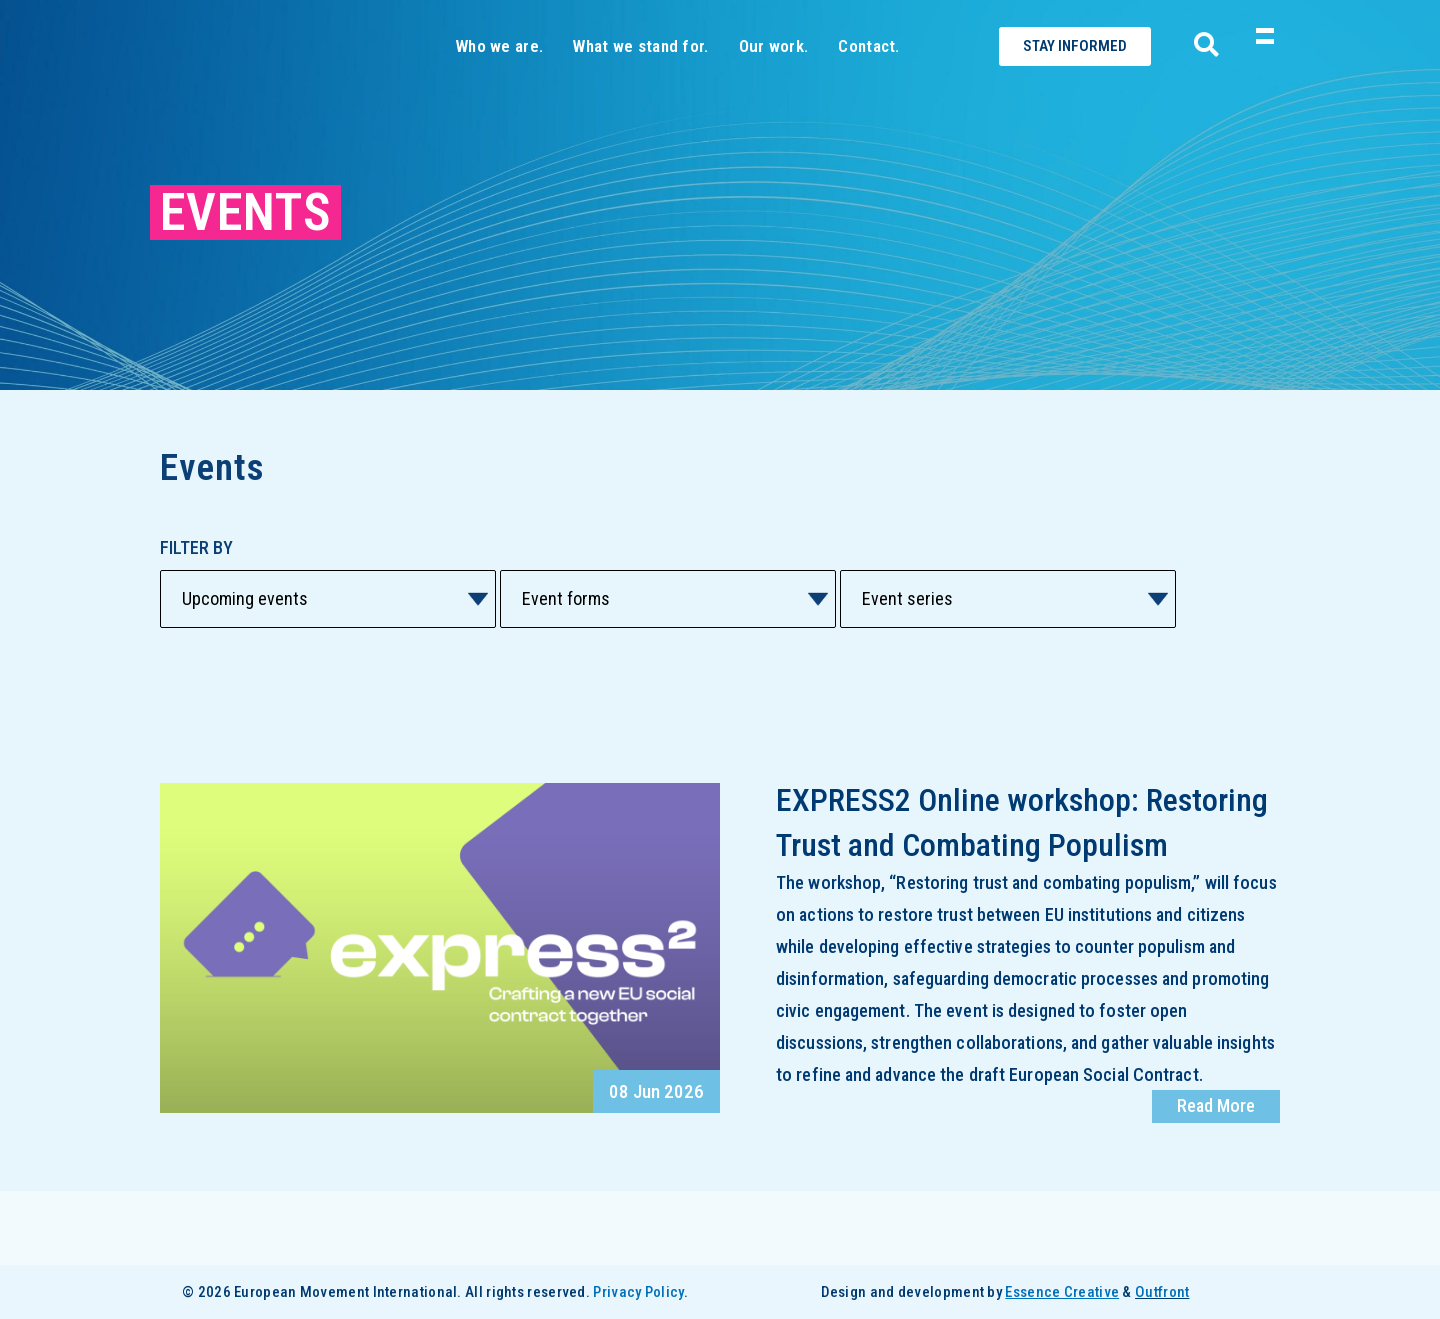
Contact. (868, 82)
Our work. (774, 82)
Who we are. (499, 82)
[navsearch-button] (1199, 83)
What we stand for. (640, 82)
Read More (1216, 1179)
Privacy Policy (638, 1292)
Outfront (1162, 1292)
